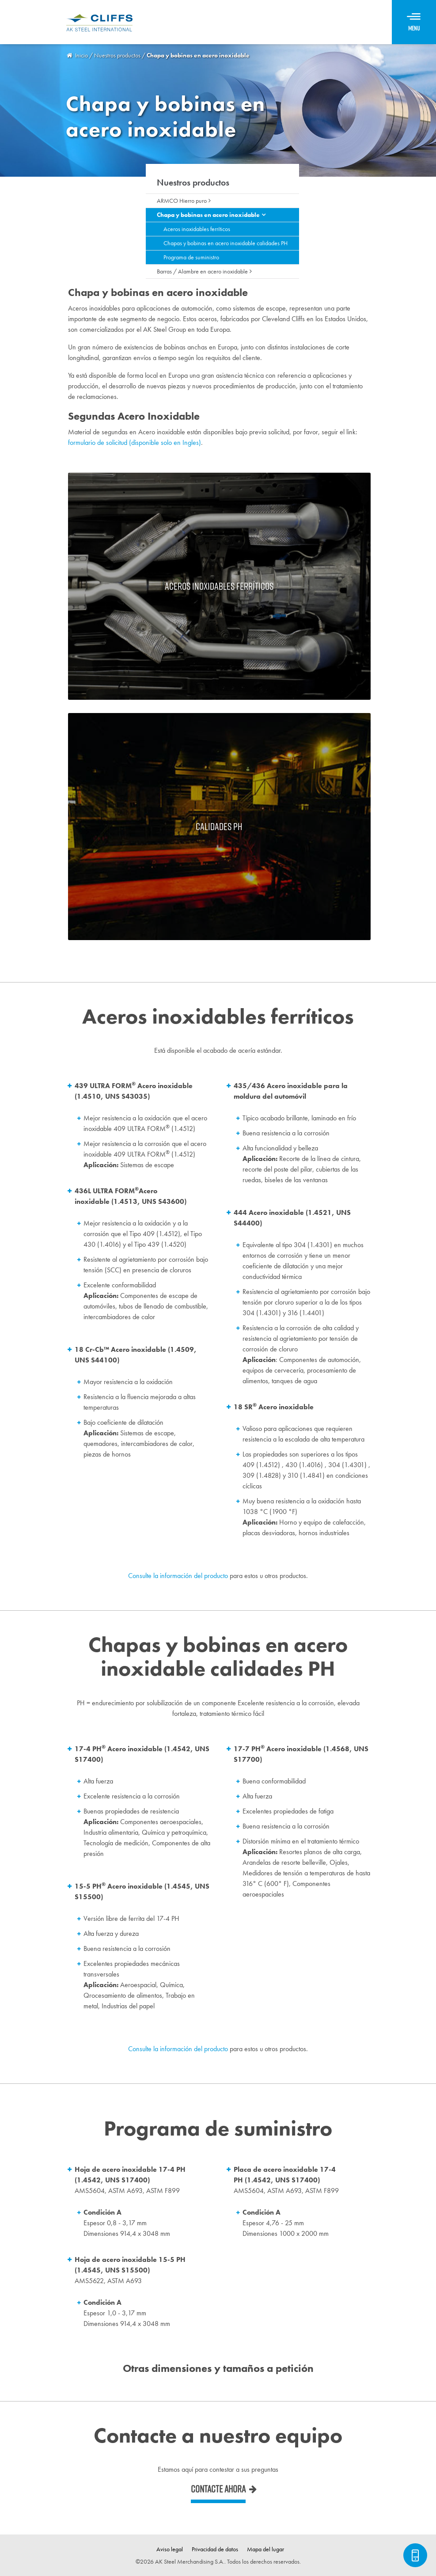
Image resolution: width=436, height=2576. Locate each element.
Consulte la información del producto (178, 1575)
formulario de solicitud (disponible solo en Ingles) (134, 442)
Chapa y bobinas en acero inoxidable (208, 215)
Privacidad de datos (215, 2549)
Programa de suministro (191, 257)
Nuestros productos (193, 182)
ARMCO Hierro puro (182, 201)
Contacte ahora (218, 2489)
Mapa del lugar (265, 2549)
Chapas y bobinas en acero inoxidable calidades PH (225, 243)
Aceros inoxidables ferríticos (196, 229)
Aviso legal (169, 2549)
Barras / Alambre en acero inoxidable (202, 271)
